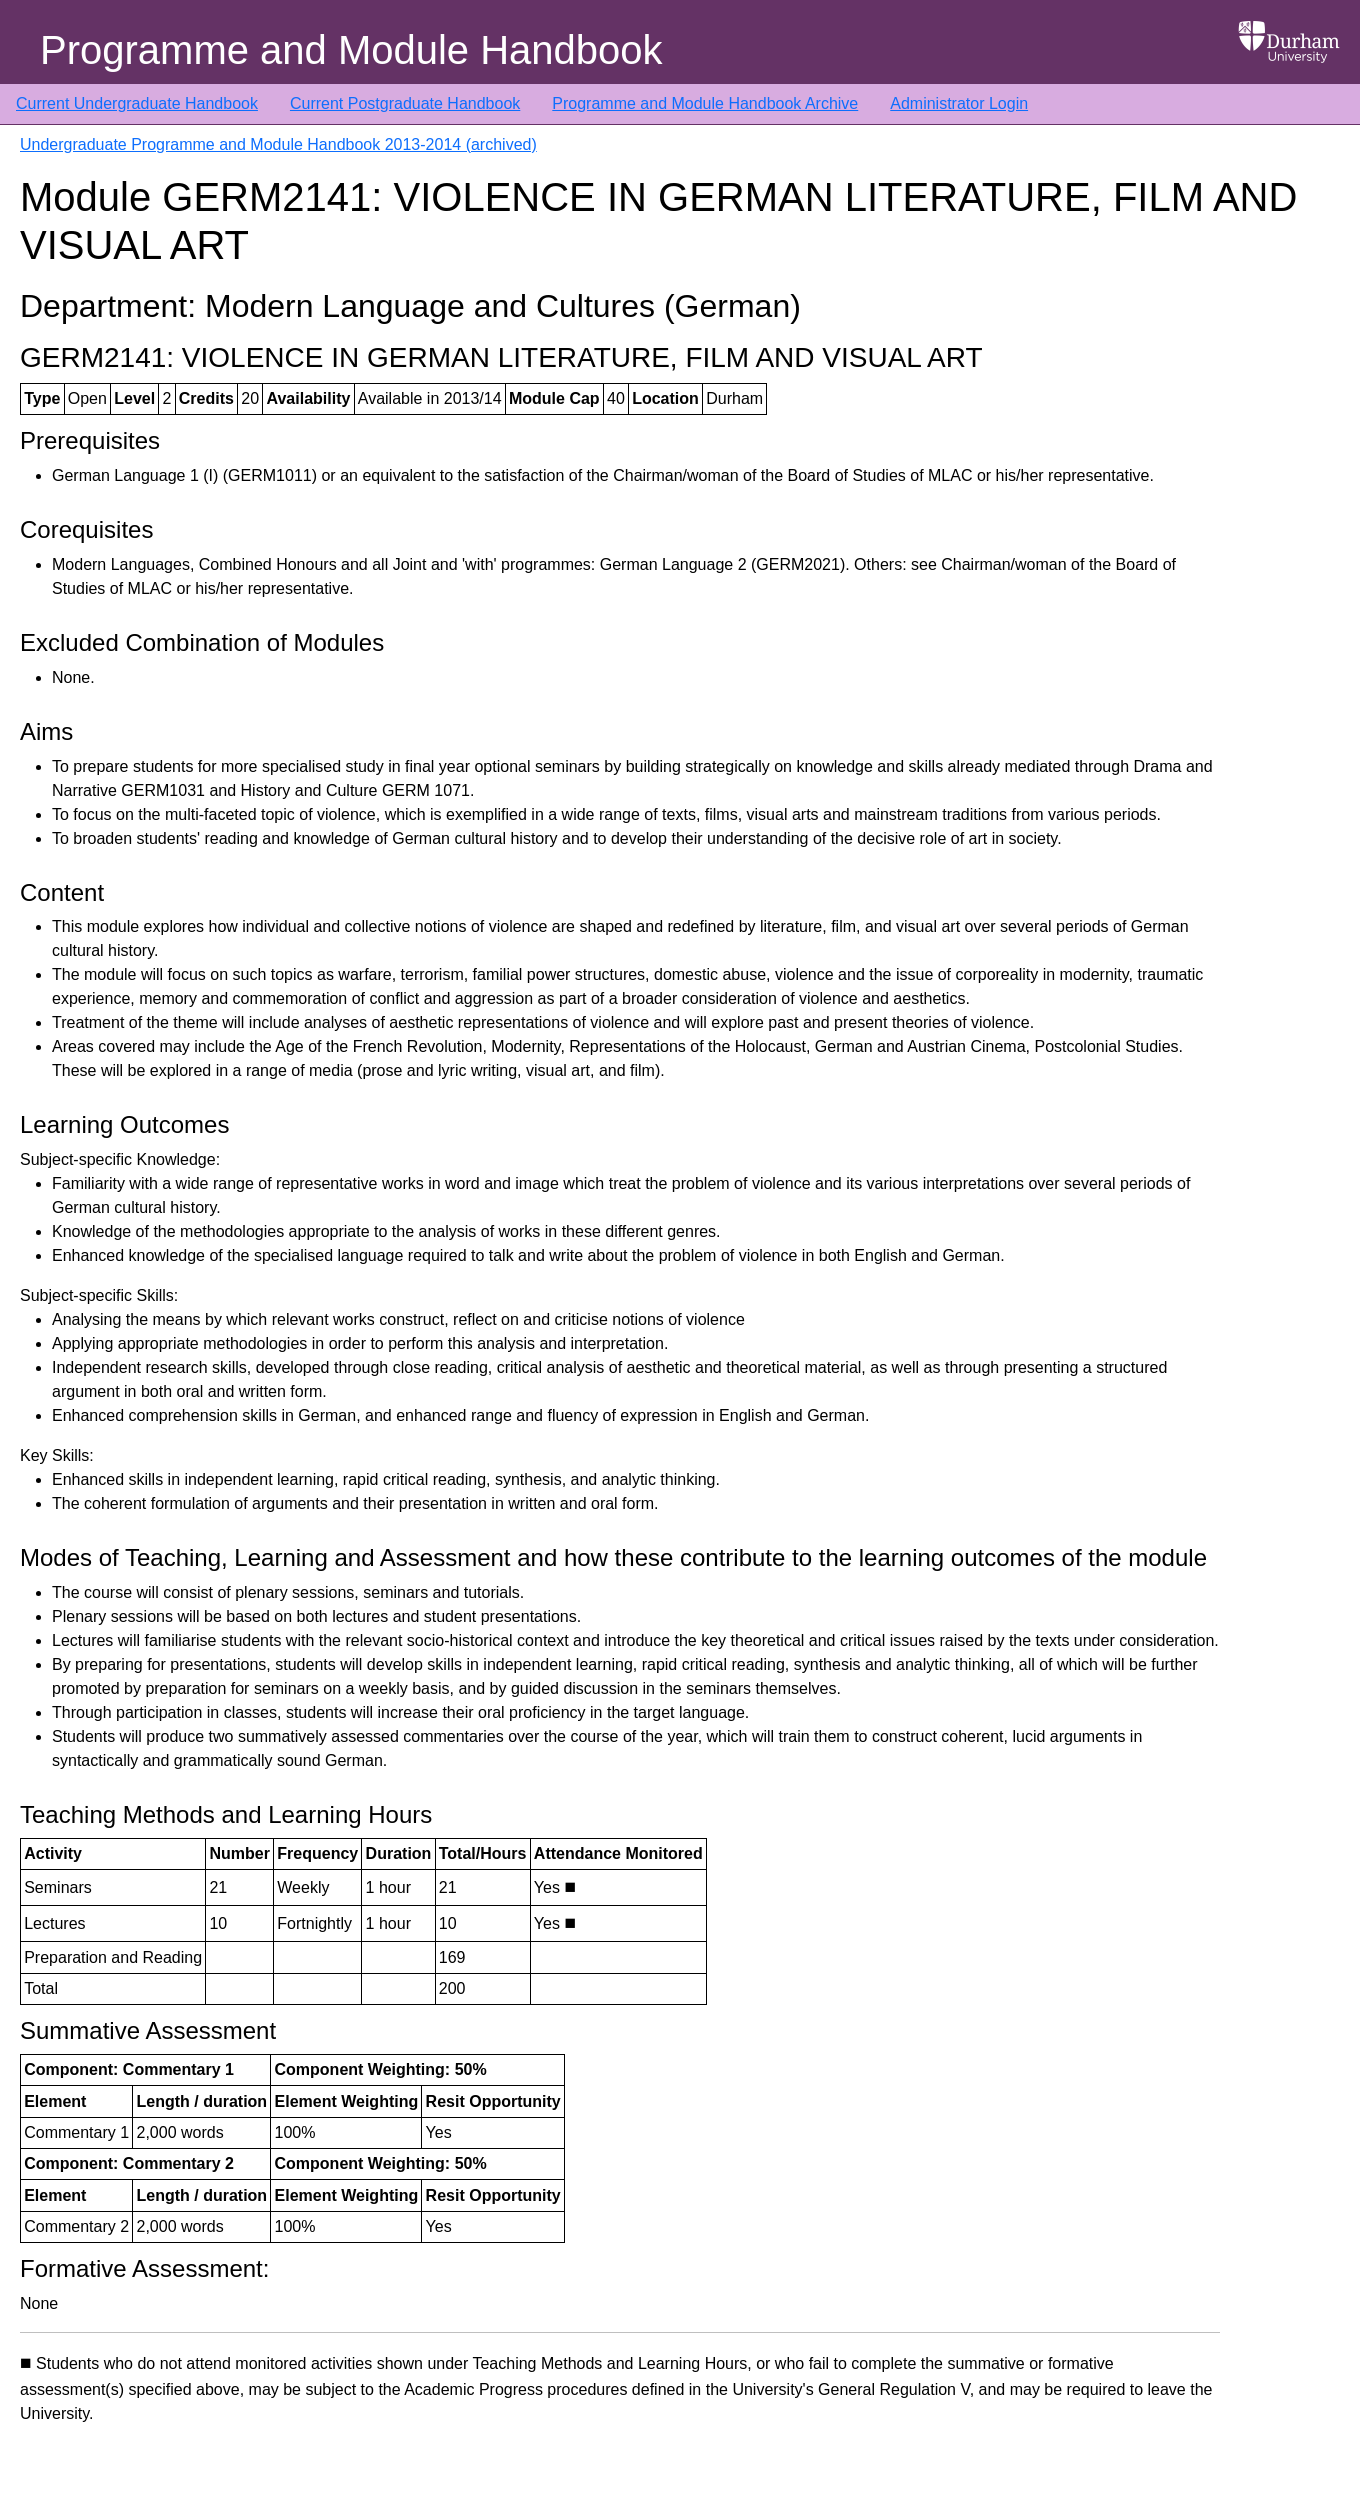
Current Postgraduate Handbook (405, 103)
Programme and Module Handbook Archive (705, 103)
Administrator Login (959, 103)
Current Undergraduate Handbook (137, 103)
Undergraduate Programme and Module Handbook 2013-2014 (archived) (278, 144)
